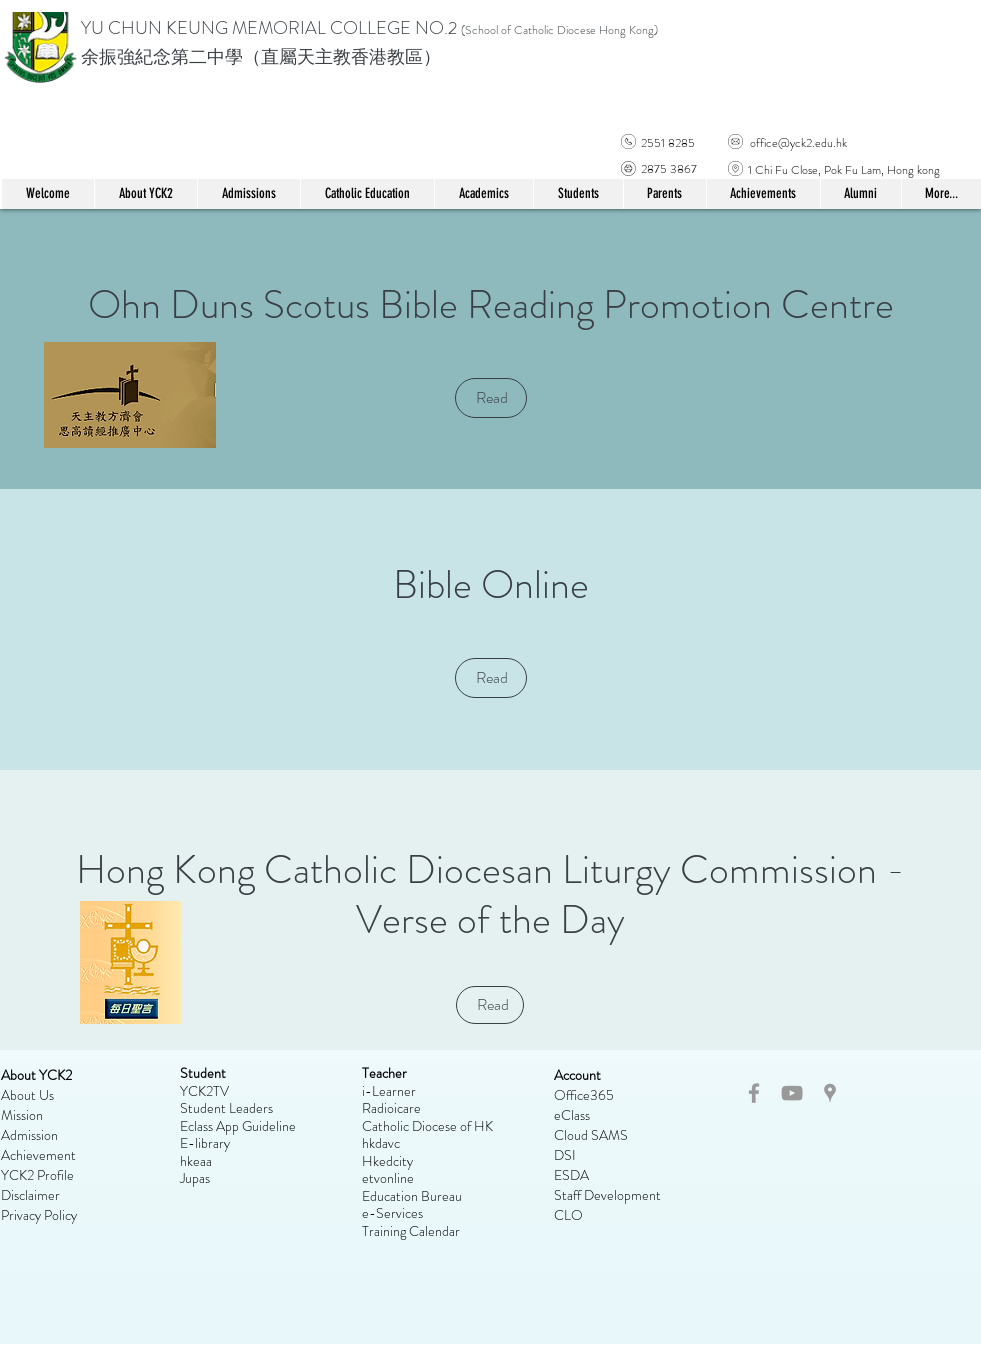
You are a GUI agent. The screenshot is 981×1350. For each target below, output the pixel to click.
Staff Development (607, 1195)
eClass (572, 1115)
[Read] (491, 398)
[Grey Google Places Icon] (830, 1093)
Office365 (584, 1095)
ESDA (571, 1175)
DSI (565, 1155)
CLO (568, 1215)
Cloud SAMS (591, 1135)
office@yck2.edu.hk (798, 143)
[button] (367, 194)
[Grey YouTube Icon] (792, 1093)
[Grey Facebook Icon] (754, 1093)
